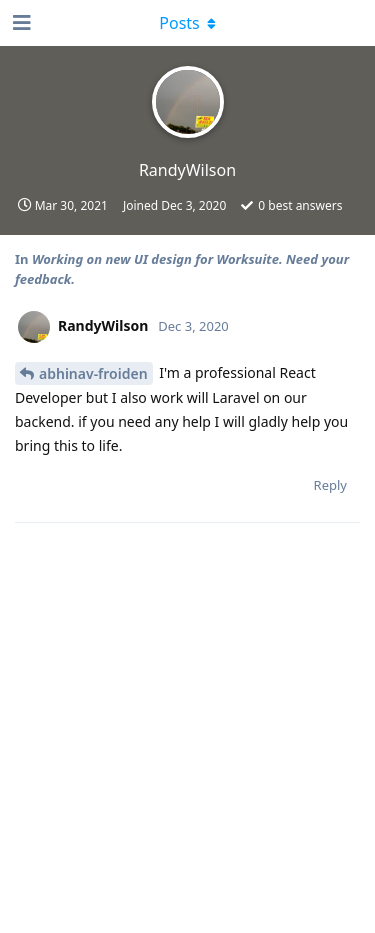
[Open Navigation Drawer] (20, 23)
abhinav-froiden (93, 373)
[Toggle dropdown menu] (188, 23)
